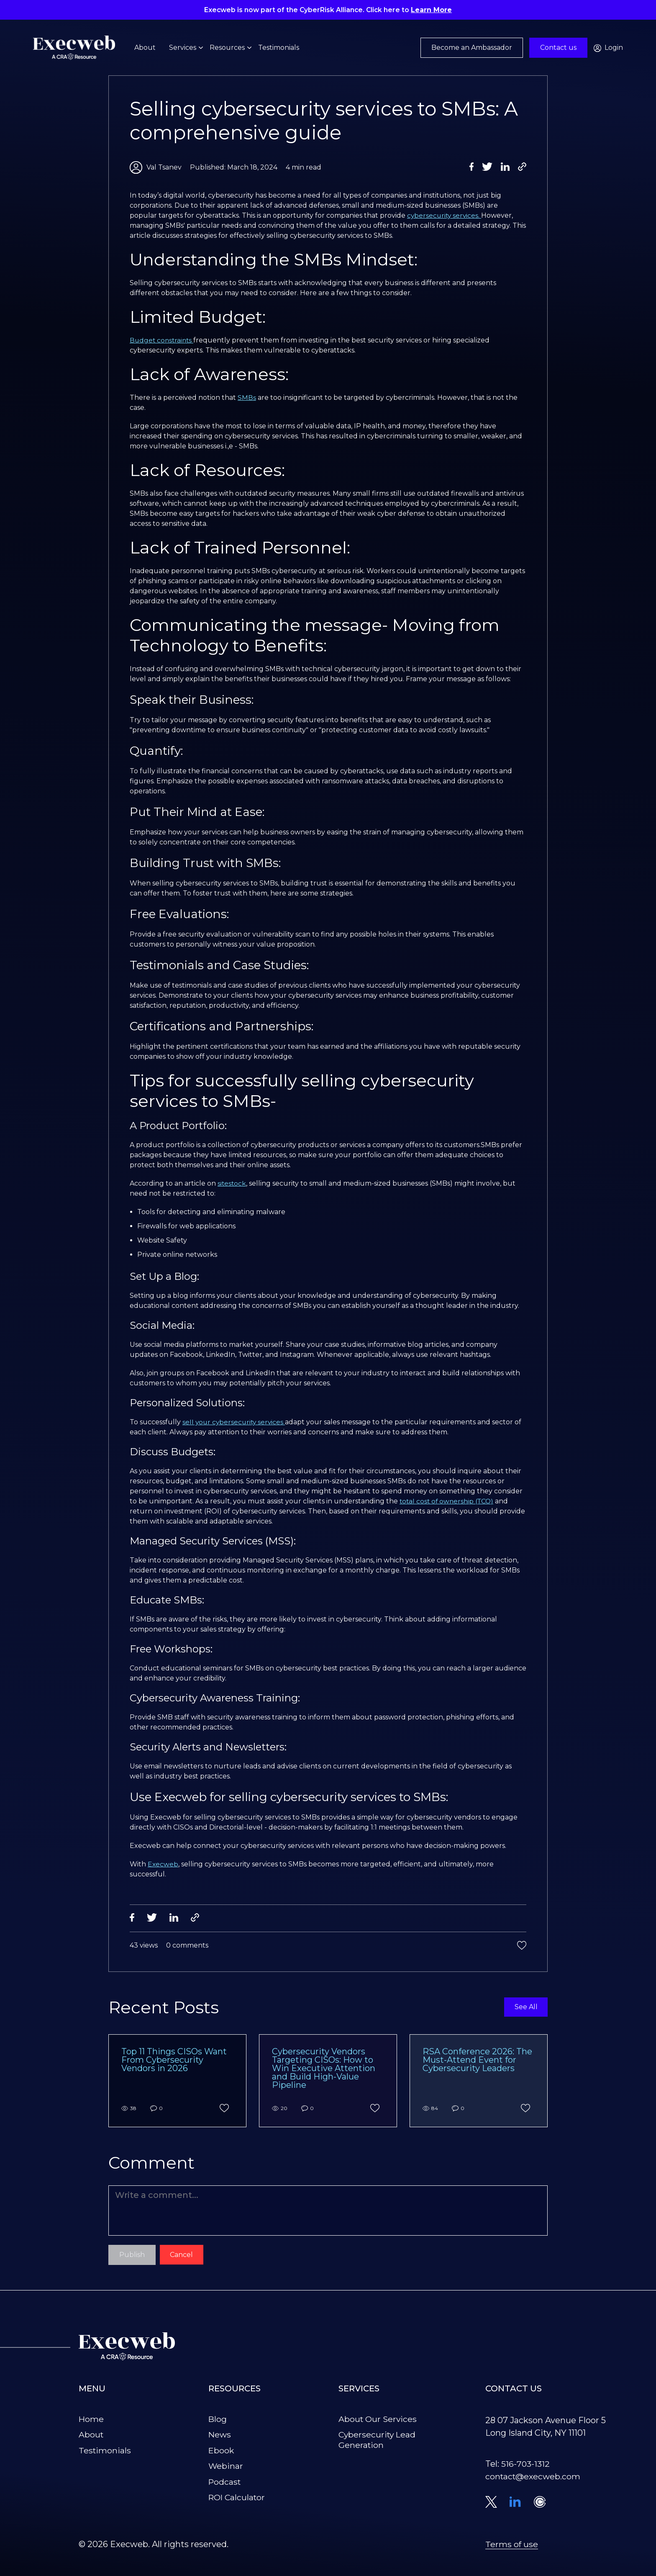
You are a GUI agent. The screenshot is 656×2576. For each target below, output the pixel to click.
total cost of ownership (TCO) (448, 1501)
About (145, 49)
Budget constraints (163, 340)
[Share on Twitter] (487, 167)
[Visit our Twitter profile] (491, 2503)
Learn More (433, 10)
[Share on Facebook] (471, 167)
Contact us (558, 49)
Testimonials (278, 49)
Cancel (182, 2256)
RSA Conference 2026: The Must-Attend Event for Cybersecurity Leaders (477, 2061)
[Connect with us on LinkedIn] (515, 2503)
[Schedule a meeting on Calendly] (540, 2503)
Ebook (221, 2452)
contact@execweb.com (534, 2478)
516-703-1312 (525, 2465)
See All (525, 2008)
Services (182, 49)
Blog (217, 2421)
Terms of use (511, 2546)
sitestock (232, 1183)
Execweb (163, 1864)
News (220, 2436)
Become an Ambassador (471, 49)
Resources (227, 49)
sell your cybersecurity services (235, 1422)
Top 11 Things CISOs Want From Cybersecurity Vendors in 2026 (174, 2061)
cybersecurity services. (445, 215)
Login (608, 49)
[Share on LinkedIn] (505, 167)
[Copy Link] (522, 167)
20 (279, 2110)
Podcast (225, 2483)
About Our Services (378, 2421)
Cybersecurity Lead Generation (378, 2441)
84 (430, 2110)
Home (91, 2421)
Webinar (225, 2467)
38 (128, 2110)
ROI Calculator (237, 2498)
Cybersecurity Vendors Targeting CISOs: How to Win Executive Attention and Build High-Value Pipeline (323, 2069)
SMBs (247, 397)
